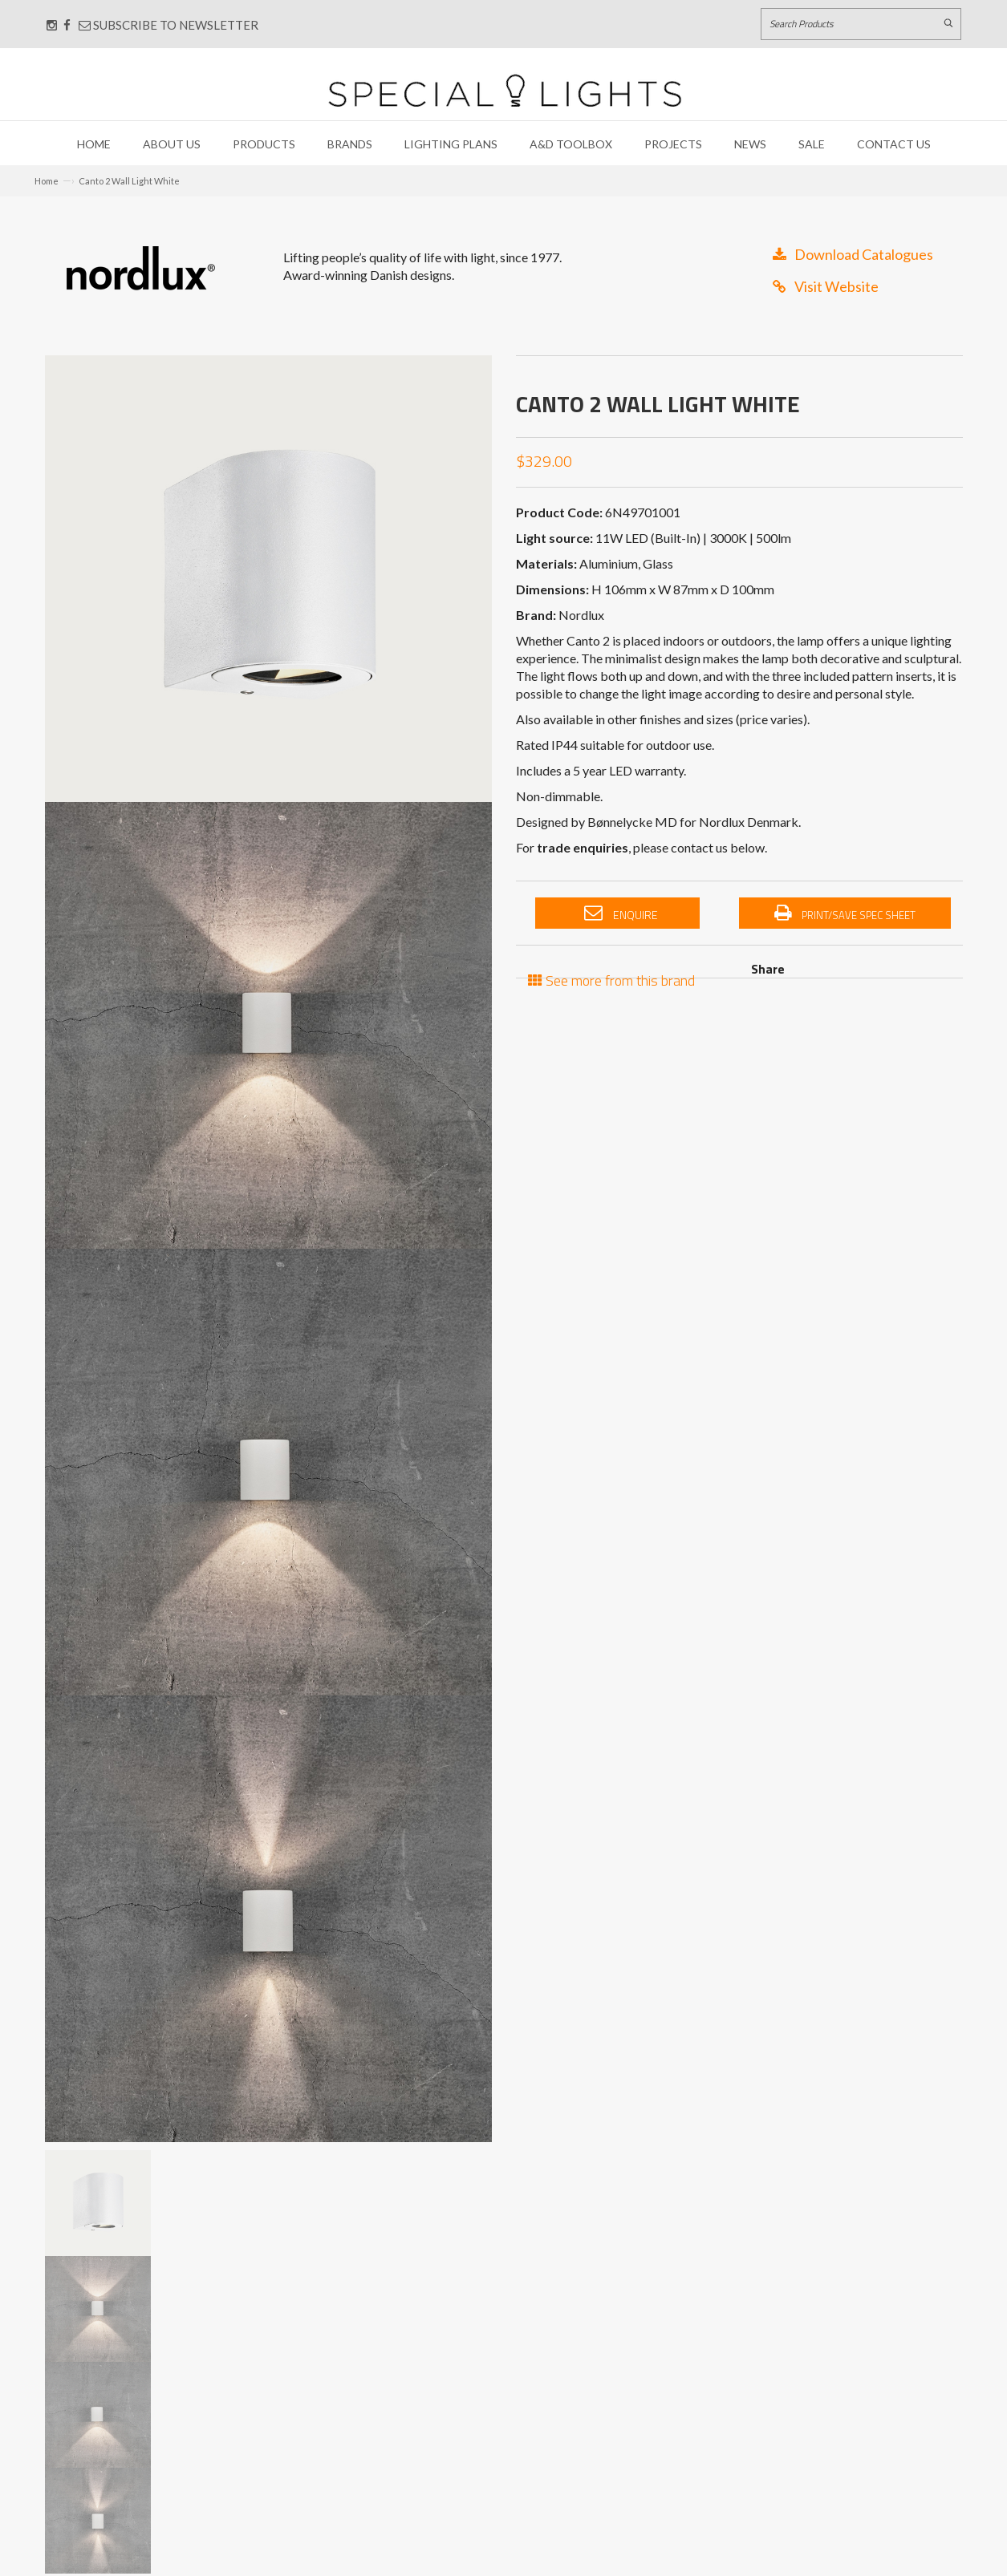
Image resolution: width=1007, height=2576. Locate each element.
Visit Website (826, 286)
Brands (349, 144)
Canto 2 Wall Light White (129, 181)
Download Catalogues (853, 254)
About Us (172, 144)
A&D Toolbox (571, 144)
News (750, 144)
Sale (811, 144)
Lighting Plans (450, 144)
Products (264, 144)
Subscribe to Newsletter (168, 25)
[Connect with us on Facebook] (67, 25)
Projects (673, 144)
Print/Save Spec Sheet (845, 913)
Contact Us (894, 144)
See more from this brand (611, 979)
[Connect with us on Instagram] (52, 25)
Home (94, 144)
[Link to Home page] (504, 90)
